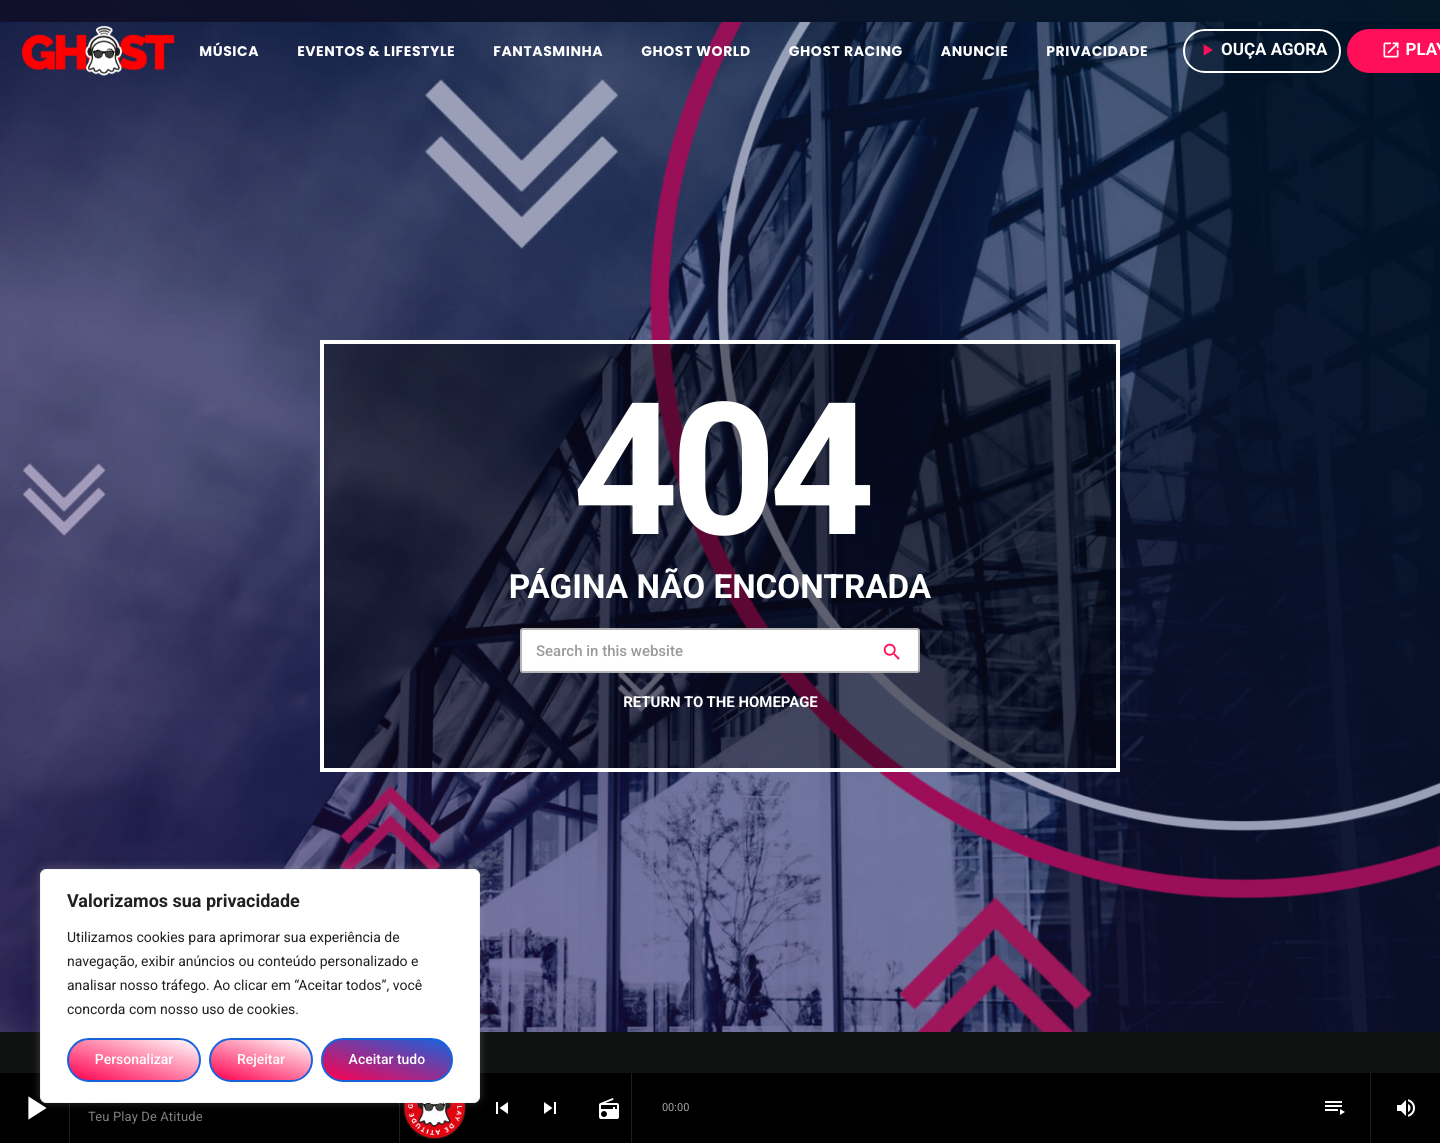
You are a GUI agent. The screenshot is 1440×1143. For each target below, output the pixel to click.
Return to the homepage (720, 702)
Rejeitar (261, 1060)
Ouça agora (1262, 50)
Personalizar (134, 1060)
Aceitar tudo (387, 1060)
